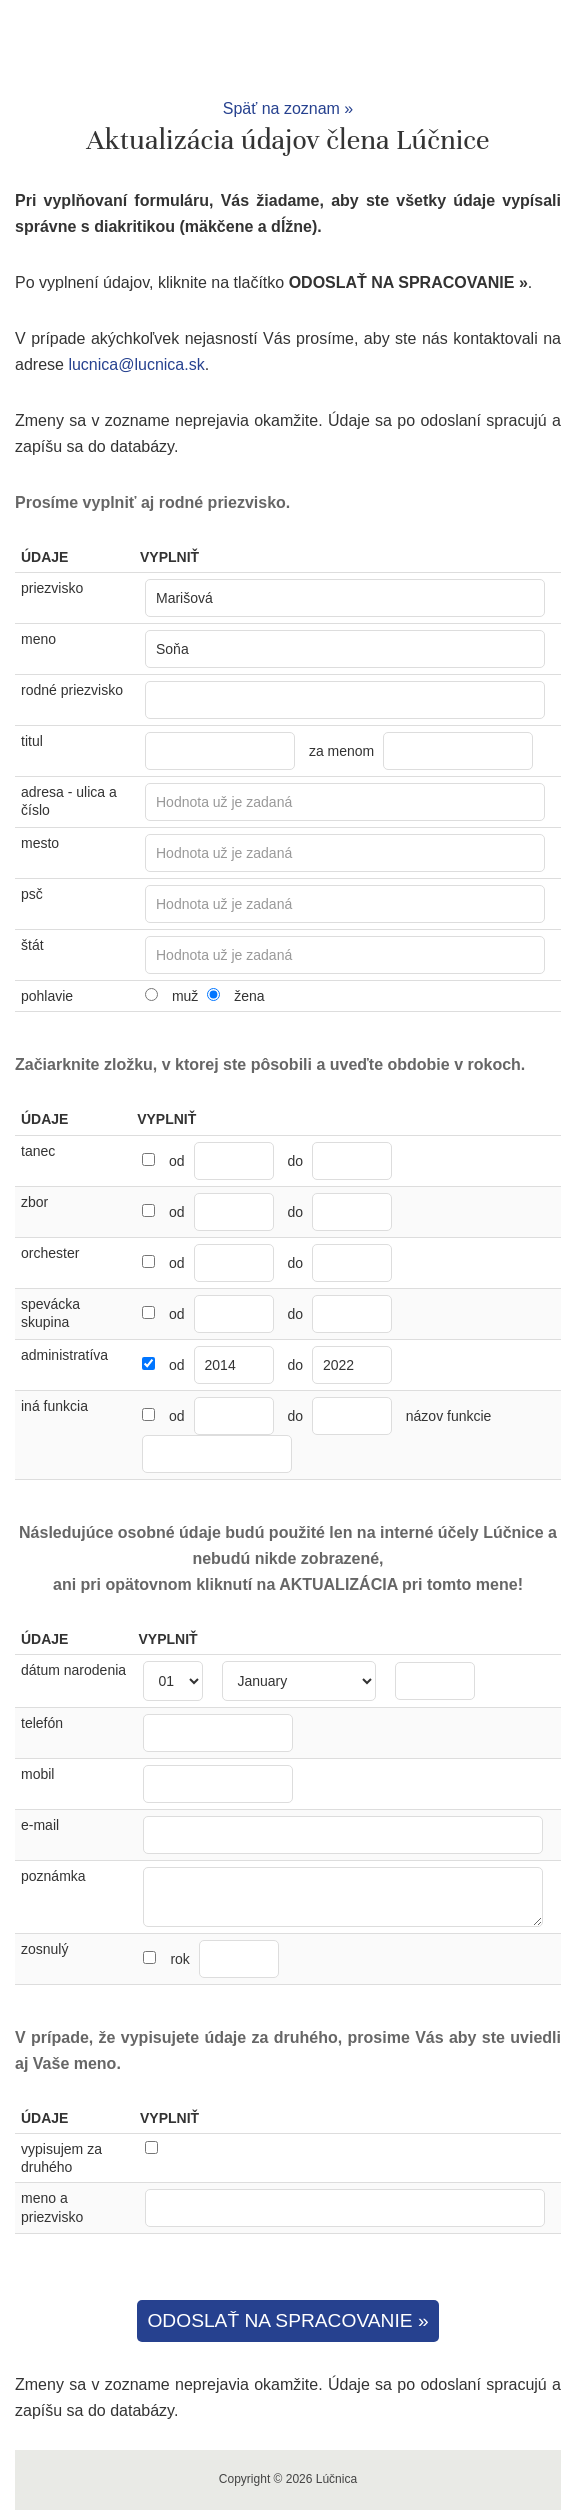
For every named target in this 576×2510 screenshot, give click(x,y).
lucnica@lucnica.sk (136, 364)
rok (224, 1959)
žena (249, 996)
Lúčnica (288, 48)
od (177, 1161)
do (295, 1161)
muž (185, 996)
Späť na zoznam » (288, 108)
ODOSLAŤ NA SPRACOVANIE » (287, 2320)
